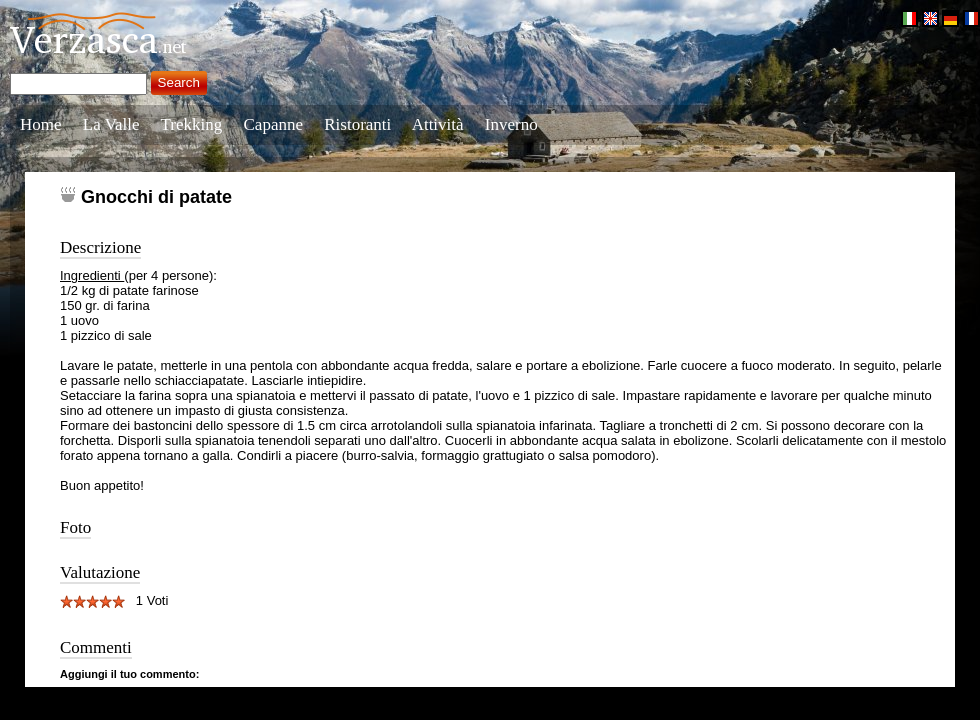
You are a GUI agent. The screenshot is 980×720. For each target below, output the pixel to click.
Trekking (192, 124)
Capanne (273, 124)
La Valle (111, 124)
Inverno (511, 124)
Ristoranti (357, 124)
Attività (438, 124)
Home (41, 124)
